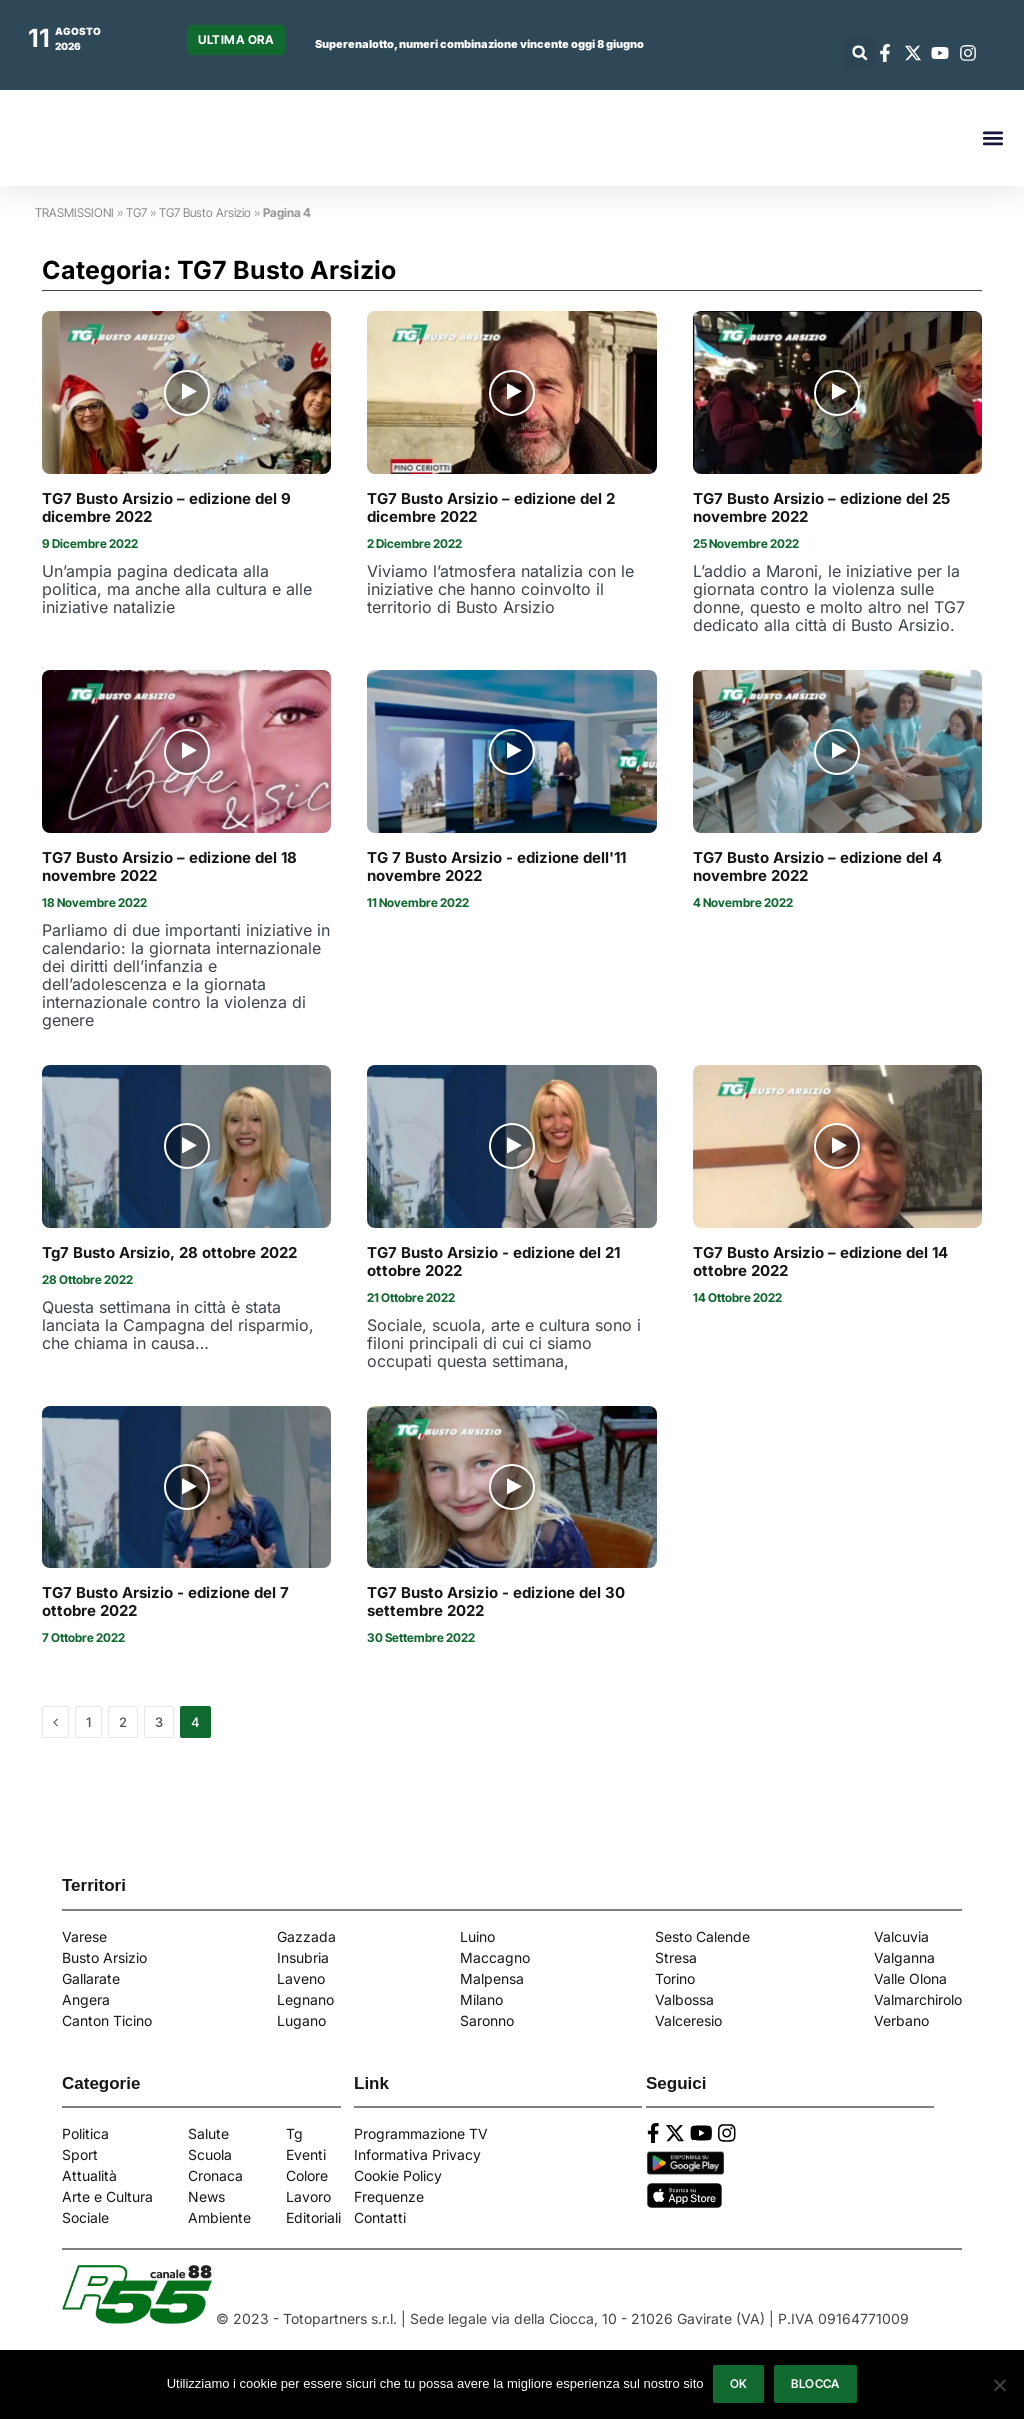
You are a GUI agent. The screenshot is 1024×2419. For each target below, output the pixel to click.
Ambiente (219, 2217)
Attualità (89, 2175)
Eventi (306, 2154)
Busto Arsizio (104, 1957)
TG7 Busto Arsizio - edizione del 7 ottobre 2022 (165, 1602)
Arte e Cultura (107, 2196)
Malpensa (492, 1978)
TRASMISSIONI (74, 212)
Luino (477, 1936)
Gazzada (306, 1936)
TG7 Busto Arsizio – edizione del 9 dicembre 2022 (166, 508)
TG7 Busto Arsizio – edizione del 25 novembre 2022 (821, 508)
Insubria (303, 1957)
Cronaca (215, 2175)
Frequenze (389, 2196)
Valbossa (684, 1999)
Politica (85, 2133)
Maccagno (495, 1957)
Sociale (85, 2217)
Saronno (487, 2020)
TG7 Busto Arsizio (205, 212)
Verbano (901, 2020)
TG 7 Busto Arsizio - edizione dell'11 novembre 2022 (496, 867)
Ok (739, 2384)
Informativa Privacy (417, 2154)
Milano (481, 1999)
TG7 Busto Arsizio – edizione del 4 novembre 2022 (817, 867)
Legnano (305, 1999)
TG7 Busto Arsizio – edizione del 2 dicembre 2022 (491, 508)
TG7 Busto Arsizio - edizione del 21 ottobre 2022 (493, 1262)
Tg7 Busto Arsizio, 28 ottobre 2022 (169, 1253)
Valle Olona (910, 1978)
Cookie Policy (398, 2175)
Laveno (301, 1978)
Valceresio (688, 2020)
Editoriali (313, 2217)
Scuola (210, 2154)
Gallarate (91, 1978)
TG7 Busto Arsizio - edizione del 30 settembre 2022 (496, 1602)
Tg (294, 2133)
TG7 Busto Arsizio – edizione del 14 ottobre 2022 (820, 1262)
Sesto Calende (702, 1936)
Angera (86, 1999)
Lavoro (308, 2196)
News (206, 2196)
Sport (80, 2154)
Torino (675, 1978)
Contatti (380, 2217)
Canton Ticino (107, 2020)
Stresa (676, 1957)
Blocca (816, 2384)
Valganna (904, 1957)
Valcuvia (901, 1936)
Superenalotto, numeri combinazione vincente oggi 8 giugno (479, 44)
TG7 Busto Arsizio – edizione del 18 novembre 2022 (169, 867)
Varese (84, 1936)
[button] (859, 52)
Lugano (301, 2020)
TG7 (136, 212)
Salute (208, 2133)
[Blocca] (999, 2385)
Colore (307, 2175)
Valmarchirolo (918, 1999)
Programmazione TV (421, 2133)
